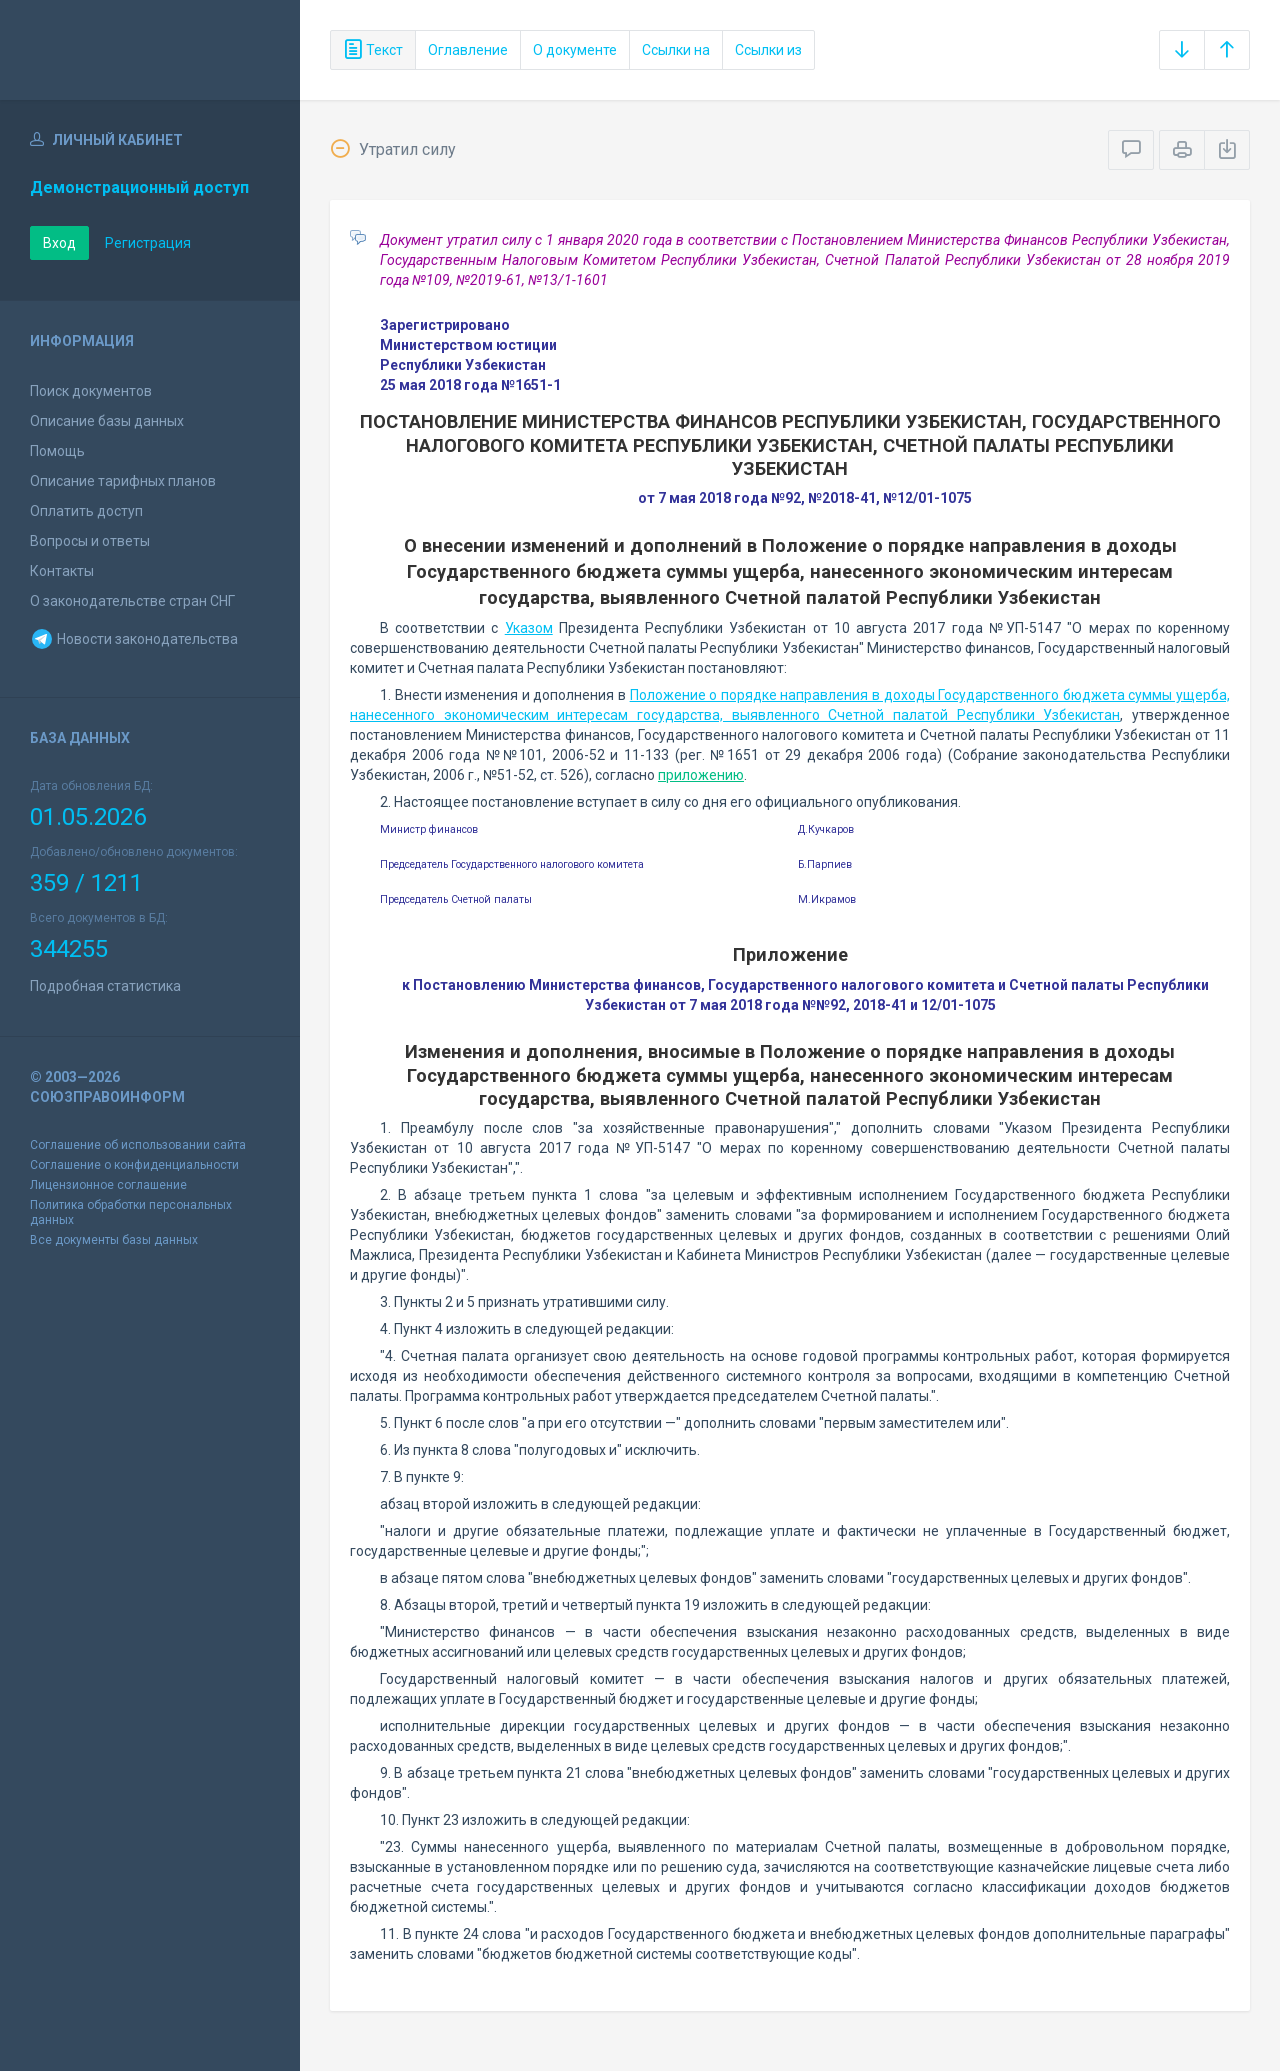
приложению (701, 775)
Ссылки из (768, 50)
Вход (59, 243)
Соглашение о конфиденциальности (134, 1165)
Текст (373, 50)
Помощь (57, 451)
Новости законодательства (134, 639)
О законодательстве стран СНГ (132, 601)
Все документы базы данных (114, 1240)
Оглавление (468, 50)
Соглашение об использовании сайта (138, 1145)
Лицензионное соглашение (108, 1185)
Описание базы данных (107, 421)
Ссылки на (676, 50)
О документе (575, 50)
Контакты (62, 571)
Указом (529, 628)
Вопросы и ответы (90, 541)
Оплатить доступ (86, 511)
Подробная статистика (105, 986)
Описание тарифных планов (123, 481)
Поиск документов (91, 391)
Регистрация (148, 243)
